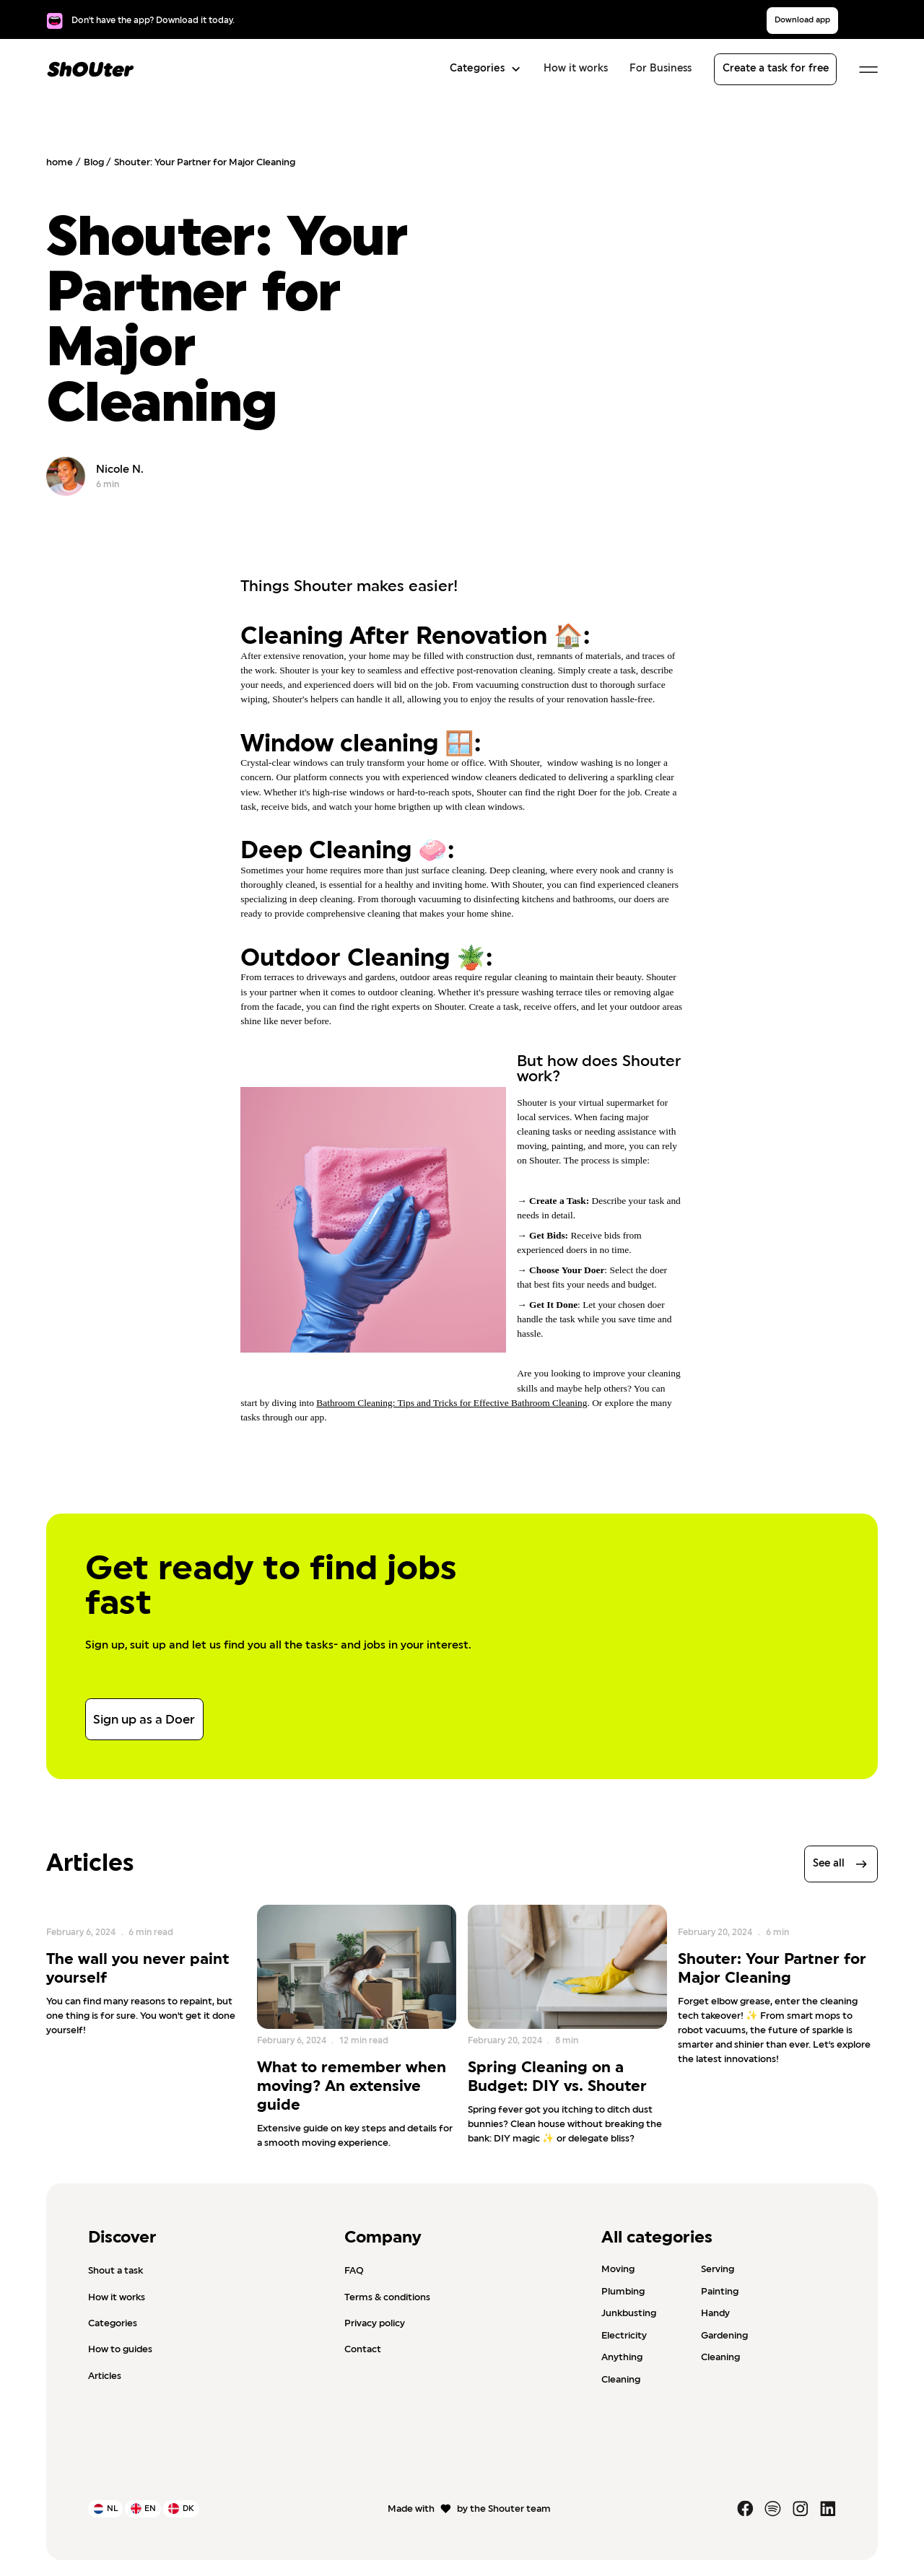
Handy (715, 2313)
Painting (719, 2291)
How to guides (120, 2349)
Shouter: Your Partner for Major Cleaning (204, 162)
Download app (802, 20)
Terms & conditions (387, 2297)
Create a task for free (776, 69)
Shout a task (115, 2271)
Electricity (624, 2336)
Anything (621, 2357)
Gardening (724, 2336)
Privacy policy (374, 2323)
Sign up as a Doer (144, 1719)
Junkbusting (628, 2313)
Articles (104, 2376)
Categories (112, 2323)
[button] (482, 69)
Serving (717, 2269)
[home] (90, 69)
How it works (576, 69)
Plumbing (623, 2291)
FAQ (354, 2271)
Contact (362, 2349)
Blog (94, 162)
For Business (660, 69)
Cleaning (720, 2357)
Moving (618, 2269)
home (59, 162)
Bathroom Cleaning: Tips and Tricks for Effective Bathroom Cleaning (451, 1402)
